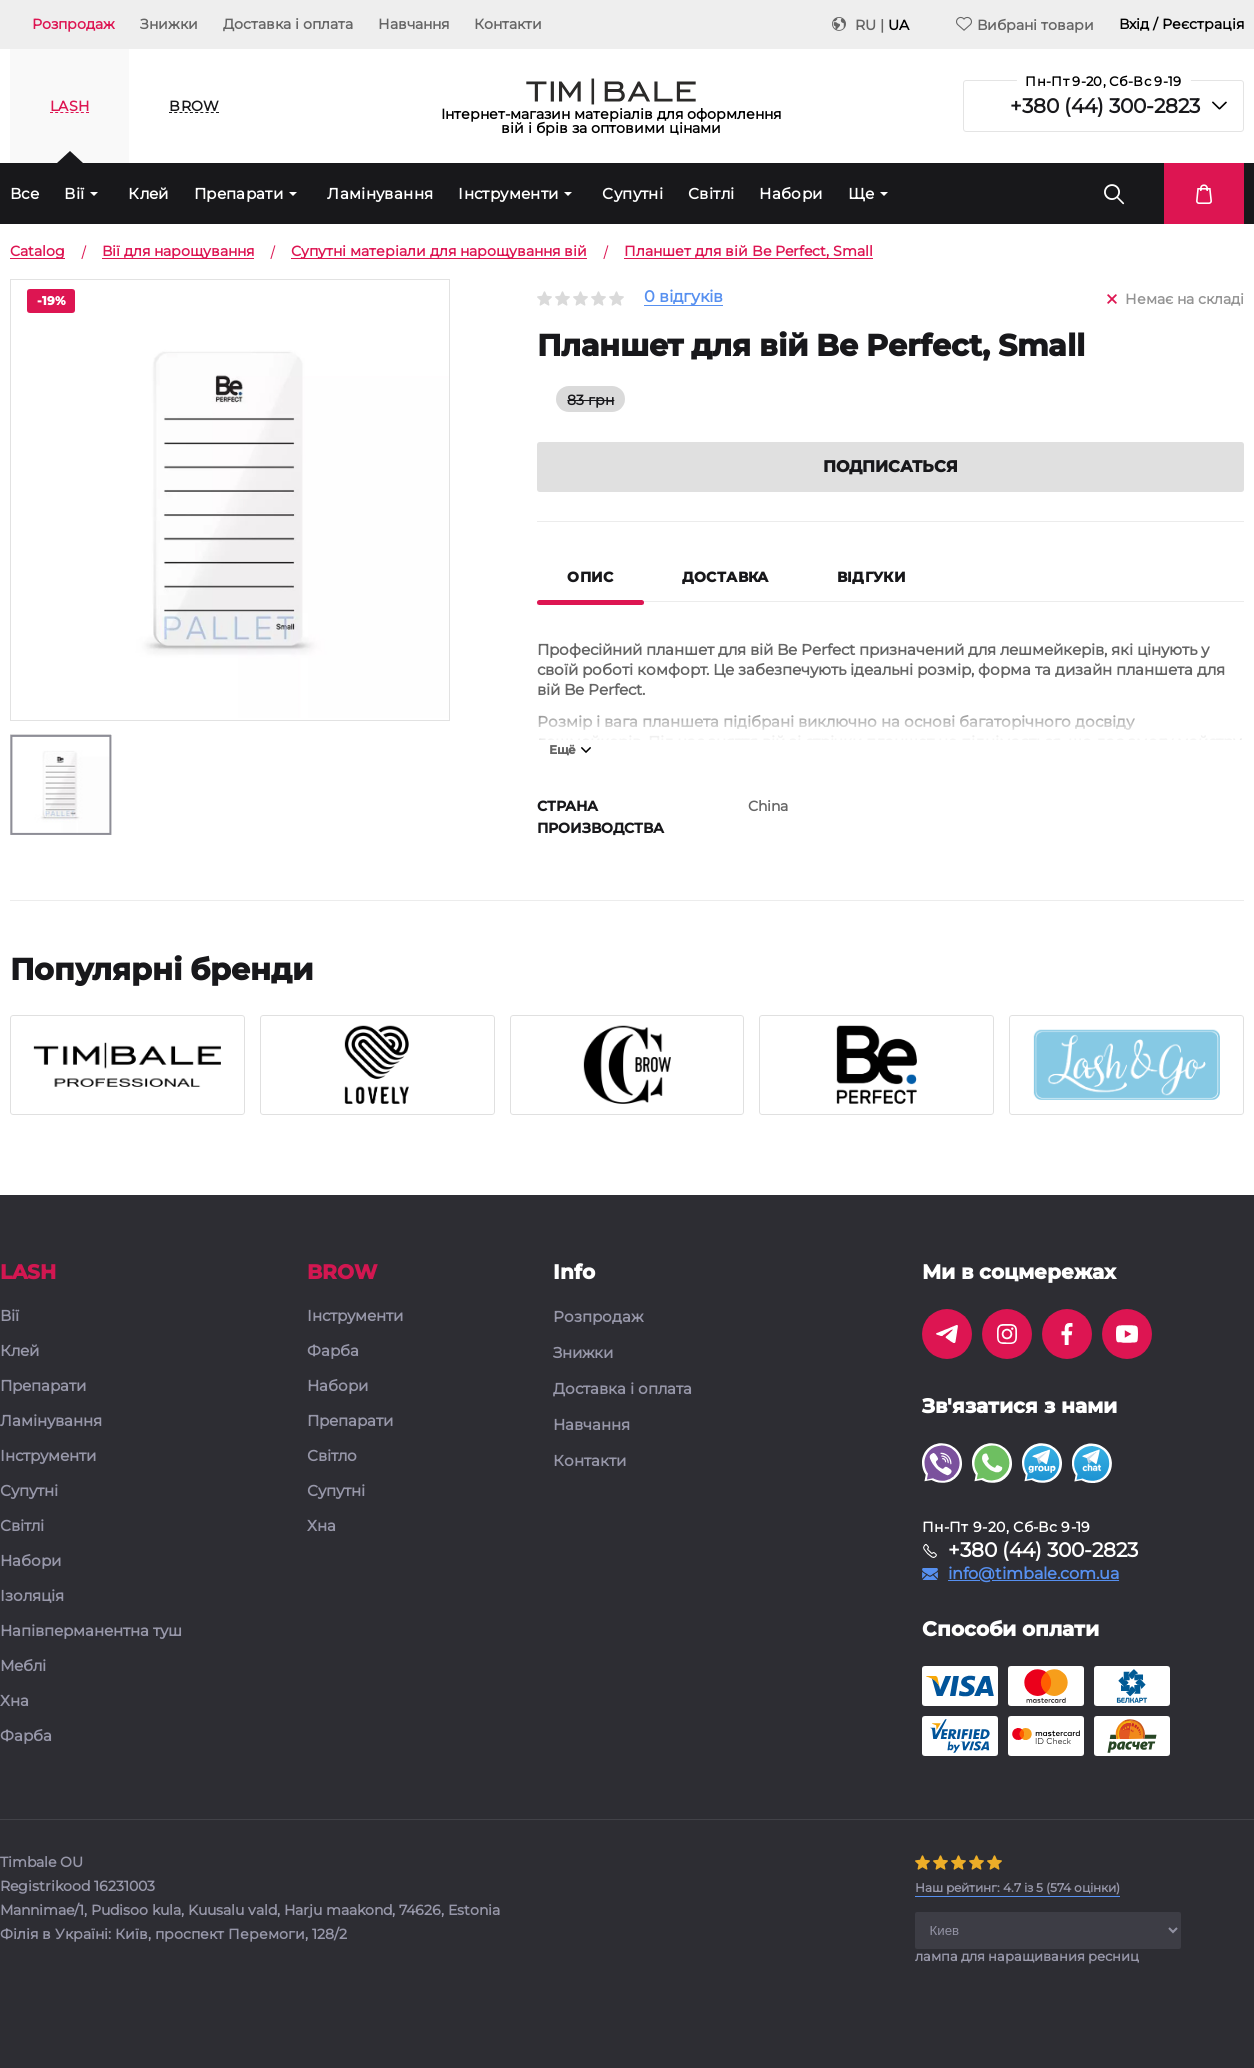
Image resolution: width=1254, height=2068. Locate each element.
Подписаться (890, 467)
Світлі (711, 193)
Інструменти (508, 193)
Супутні (632, 193)
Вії (74, 193)
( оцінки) (1017, 1888)
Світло (332, 1457)
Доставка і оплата (288, 24)
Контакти (508, 24)
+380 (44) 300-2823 (1105, 106)
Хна (14, 1702)
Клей (148, 193)
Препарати (238, 193)
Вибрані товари (1025, 24)
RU (865, 25)
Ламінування (380, 193)
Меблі (23, 1667)
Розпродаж (73, 24)
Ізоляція (32, 1597)
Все (24, 193)
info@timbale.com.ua (1033, 1575)
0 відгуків (683, 297)
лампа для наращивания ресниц (1027, 1957)
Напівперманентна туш (91, 1632)
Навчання (413, 24)
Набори (790, 193)
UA (898, 25)
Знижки (169, 24)
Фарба (26, 1737)
